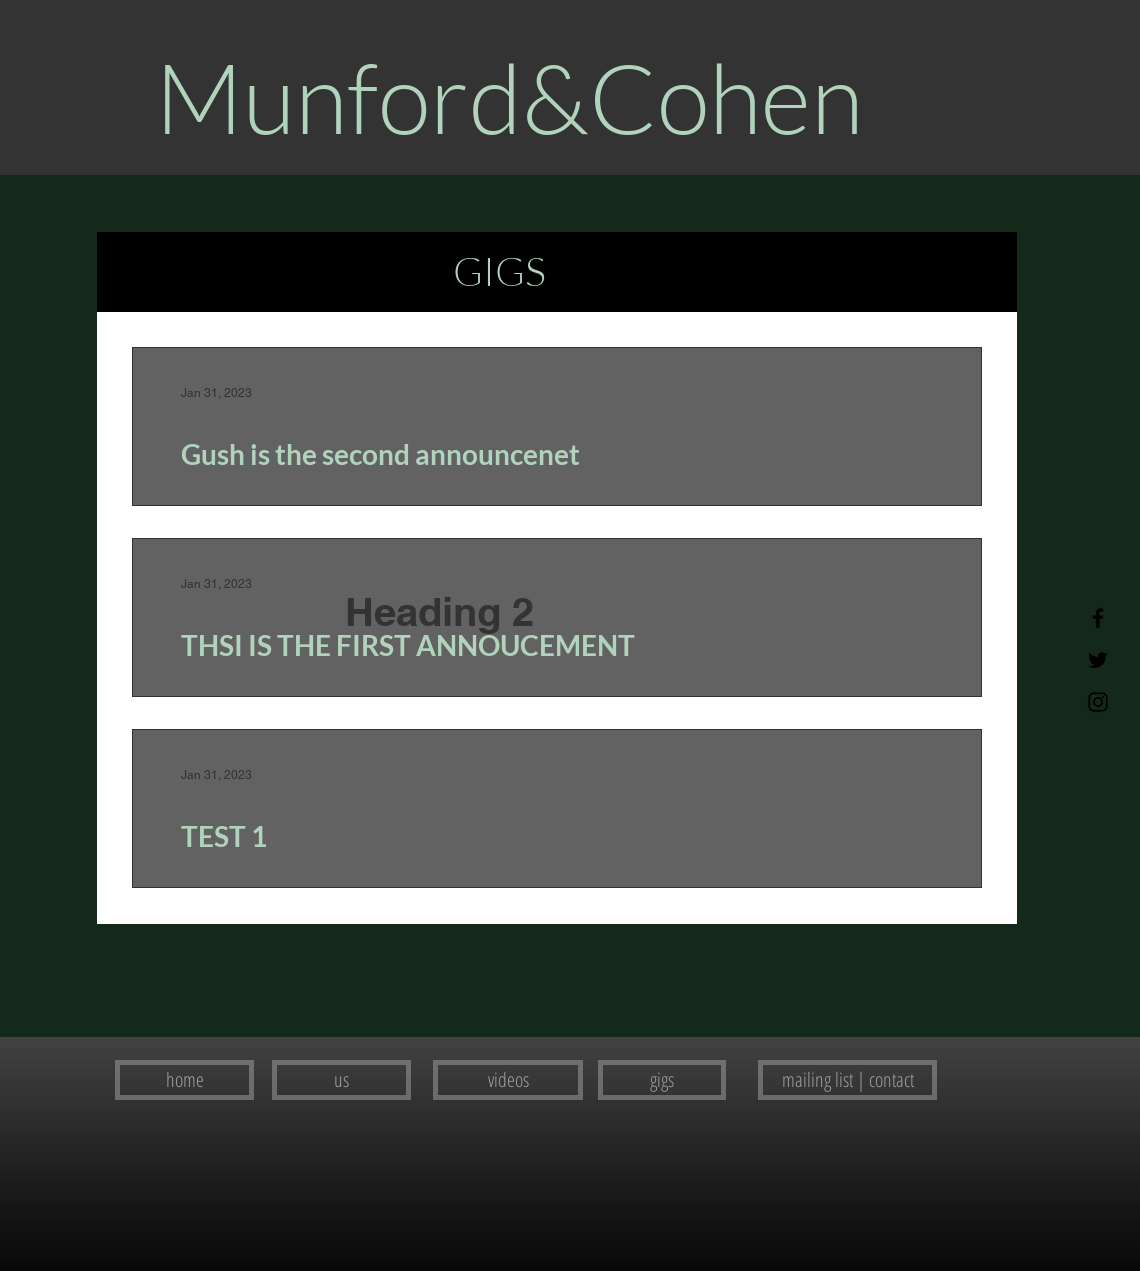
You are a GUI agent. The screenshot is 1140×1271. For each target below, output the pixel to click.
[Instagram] (1098, 702)
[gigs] (662, 1080)
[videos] (508, 1080)
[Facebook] (1098, 618)
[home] (184, 1080)
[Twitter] (1098, 660)
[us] (341, 1080)
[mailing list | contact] (847, 1080)
